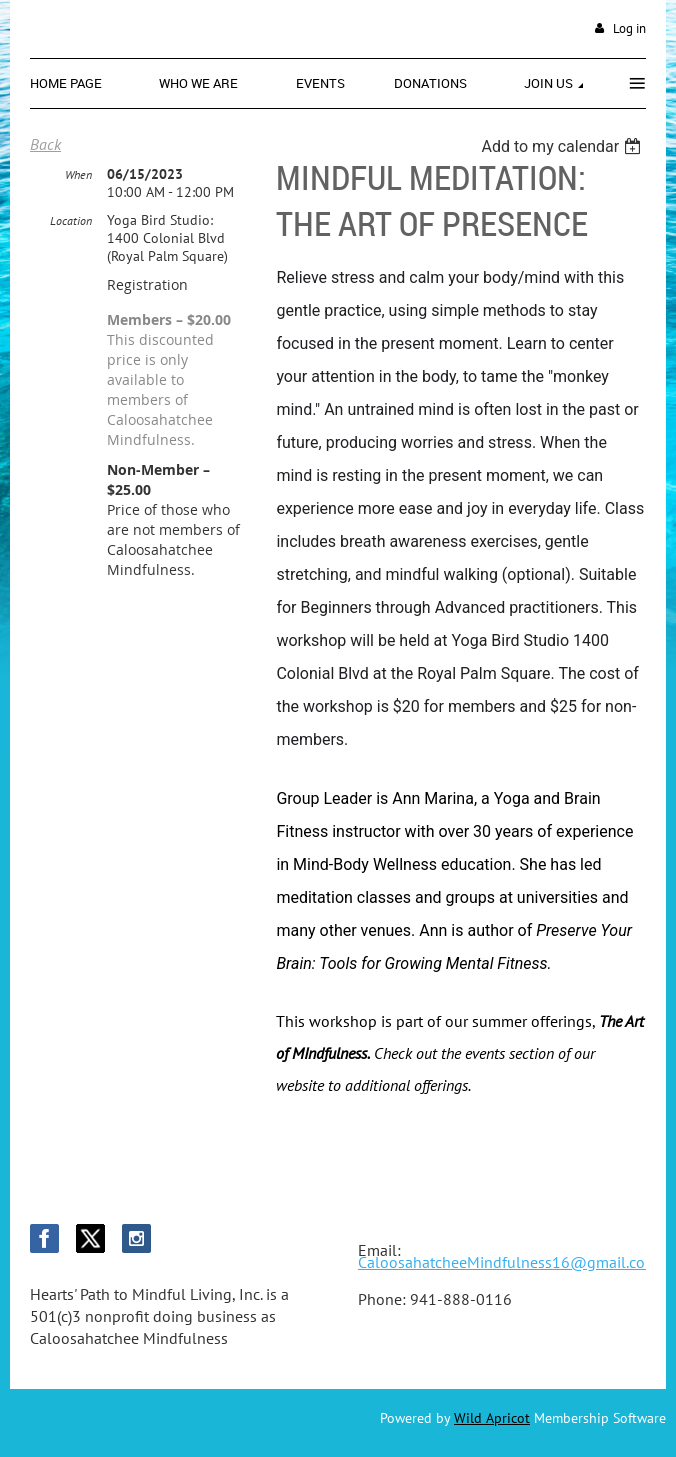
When (78, 174)
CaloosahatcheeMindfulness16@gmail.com (508, 1262)
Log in (629, 28)
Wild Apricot (492, 1418)
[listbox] (563, 146)
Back (45, 144)
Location (71, 220)
